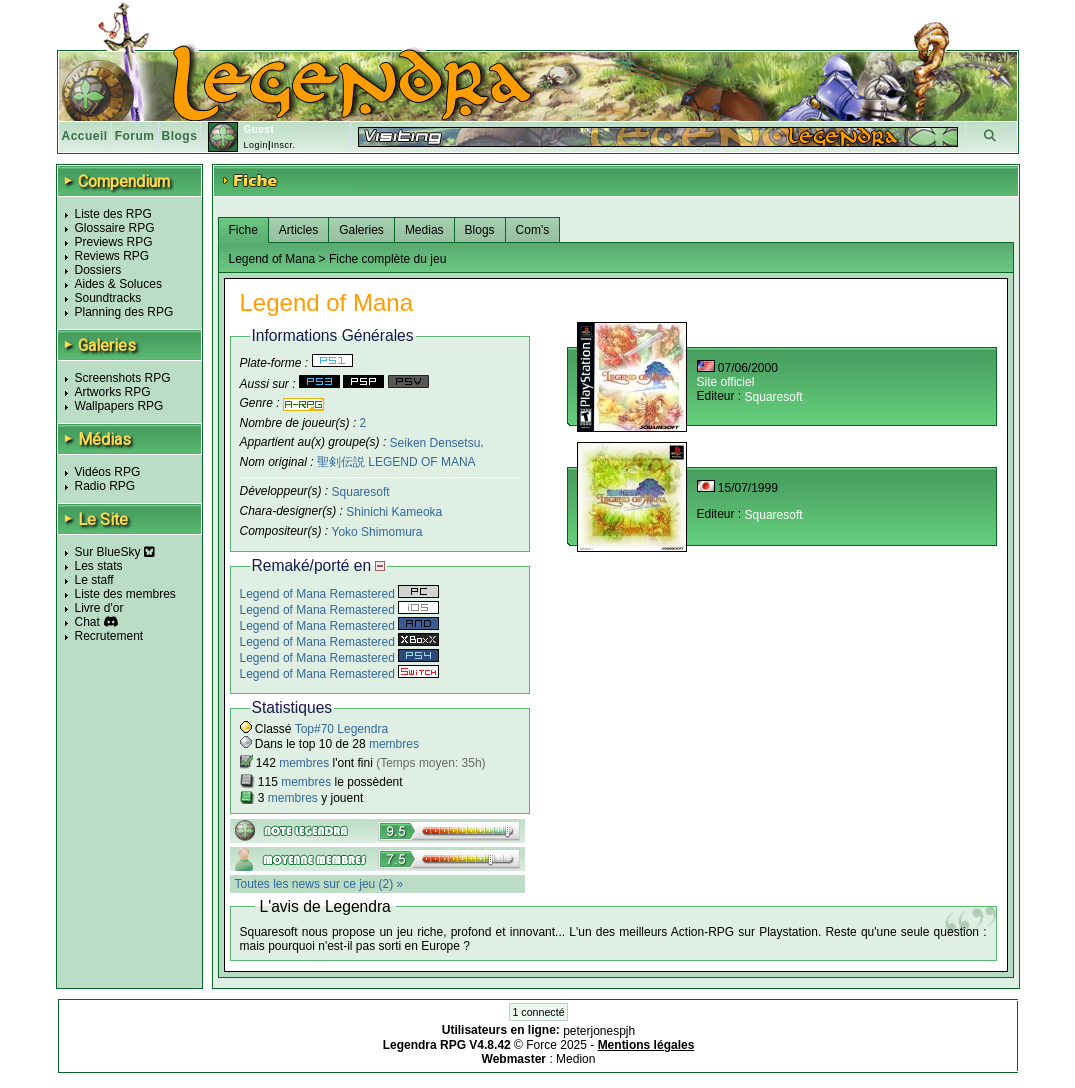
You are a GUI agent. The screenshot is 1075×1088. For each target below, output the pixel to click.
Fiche (243, 230)
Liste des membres (125, 594)
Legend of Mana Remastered (340, 594)
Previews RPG (114, 242)
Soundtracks (108, 298)
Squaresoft (361, 492)
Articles (298, 230)
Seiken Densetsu (435, 442)
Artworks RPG (113, 392)
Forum (135, 136)
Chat (87, 622)
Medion (575, 1059)
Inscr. (283, 145)
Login (255, 145)
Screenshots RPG (123, 378)
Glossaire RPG (115, 228)
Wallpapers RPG (119, 406)
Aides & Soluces (118, 284)
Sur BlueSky (115, 552)
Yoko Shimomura (377, 532)
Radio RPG (105, 486)
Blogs (180, 136)
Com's (533, 230)
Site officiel (726, 382)
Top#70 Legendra (341, 729)
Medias (424, 230)
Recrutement (109, 636)
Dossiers (98, 270)
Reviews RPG (112, 256)
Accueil (85, 136)
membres (394, 744)
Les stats (99, 566)
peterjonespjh (599, 1031)
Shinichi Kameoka (394, 512)
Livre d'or (99, 608)
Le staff (94, 580)
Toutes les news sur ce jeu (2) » (319, 884)
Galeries (361, 230)
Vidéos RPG (108, 472)
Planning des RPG (124, 312)
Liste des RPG (113, 214)
